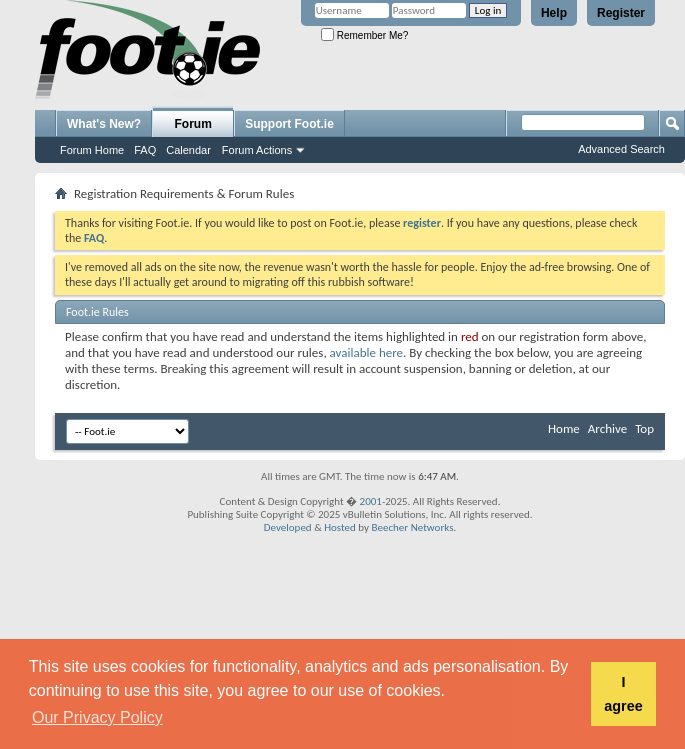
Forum (193, 124)
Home (564, 428)
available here (366, 352)
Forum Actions (257, 150)
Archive (607, 428)
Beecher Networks (412, 527)
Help (554, 13)
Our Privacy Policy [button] (97, 717)
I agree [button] (623, 694)
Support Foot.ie (289, 124)
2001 (371, 501)
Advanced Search (621, 149)
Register (621, 13)
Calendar (188, 150)
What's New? (104, 124)
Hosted (340, 527)
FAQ (145, 150)
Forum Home (92, 150)
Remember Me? (364, 35)
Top (644, 428)
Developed (288, 527)
